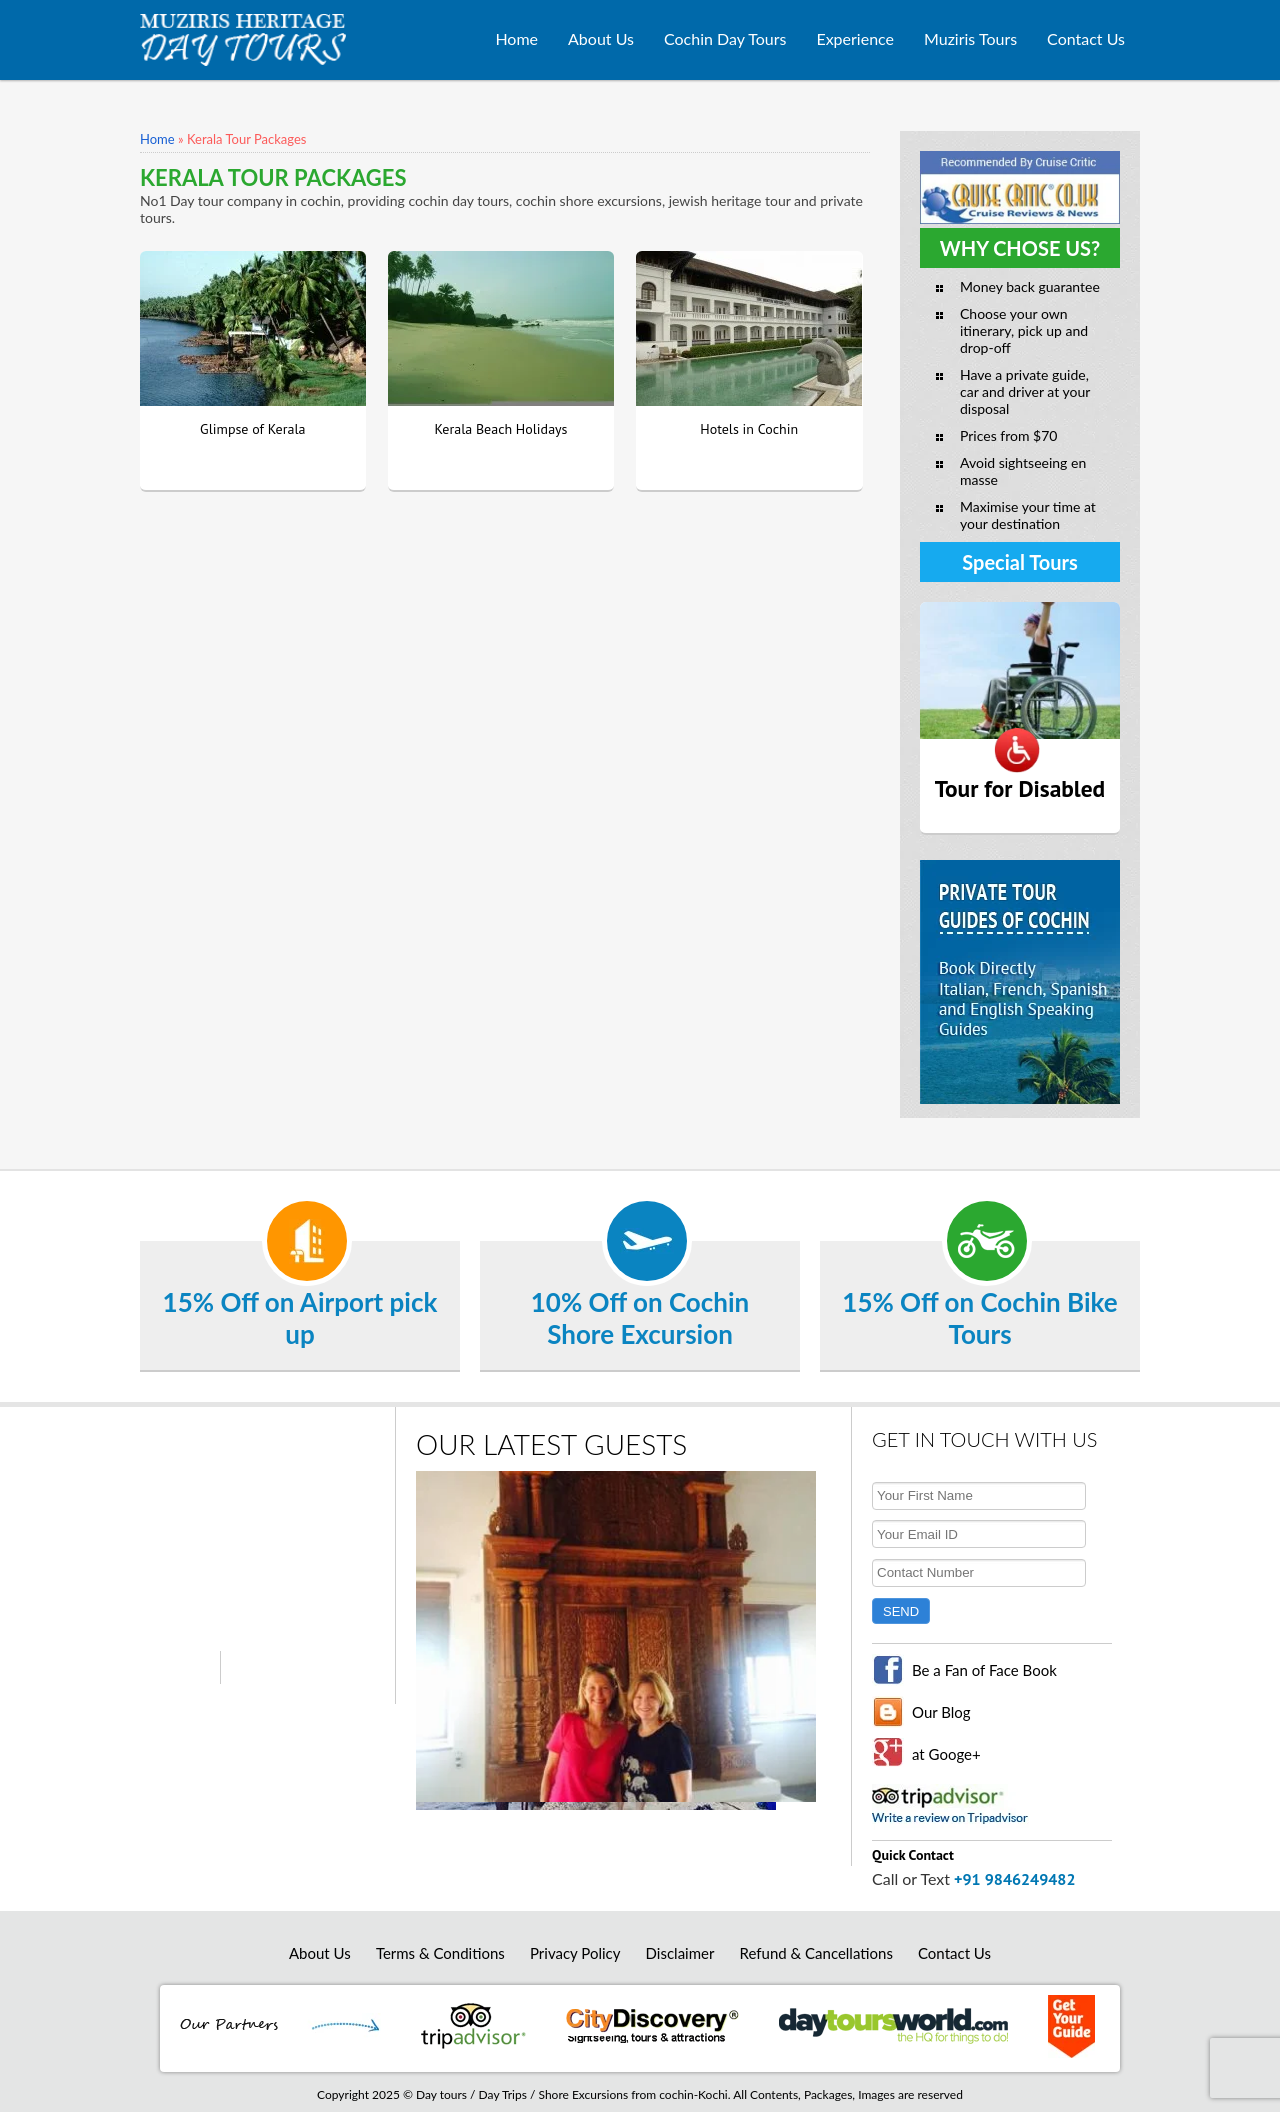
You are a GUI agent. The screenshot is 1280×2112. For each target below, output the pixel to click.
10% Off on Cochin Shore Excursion (640, 1318)
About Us (601, 38)
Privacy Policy (575, 1953)
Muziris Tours (970, 38)
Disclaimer (680, 1953)
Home (516, 38)
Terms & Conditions (440, 1953)
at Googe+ (946, 1754)
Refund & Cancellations (816, 1953)
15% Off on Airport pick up (300, 1318)
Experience (855, 38)
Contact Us (1086, 38)
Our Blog (941, 1712)
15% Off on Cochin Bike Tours (979, 1318)
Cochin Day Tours (725, 38)
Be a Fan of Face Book (984, 1670)
